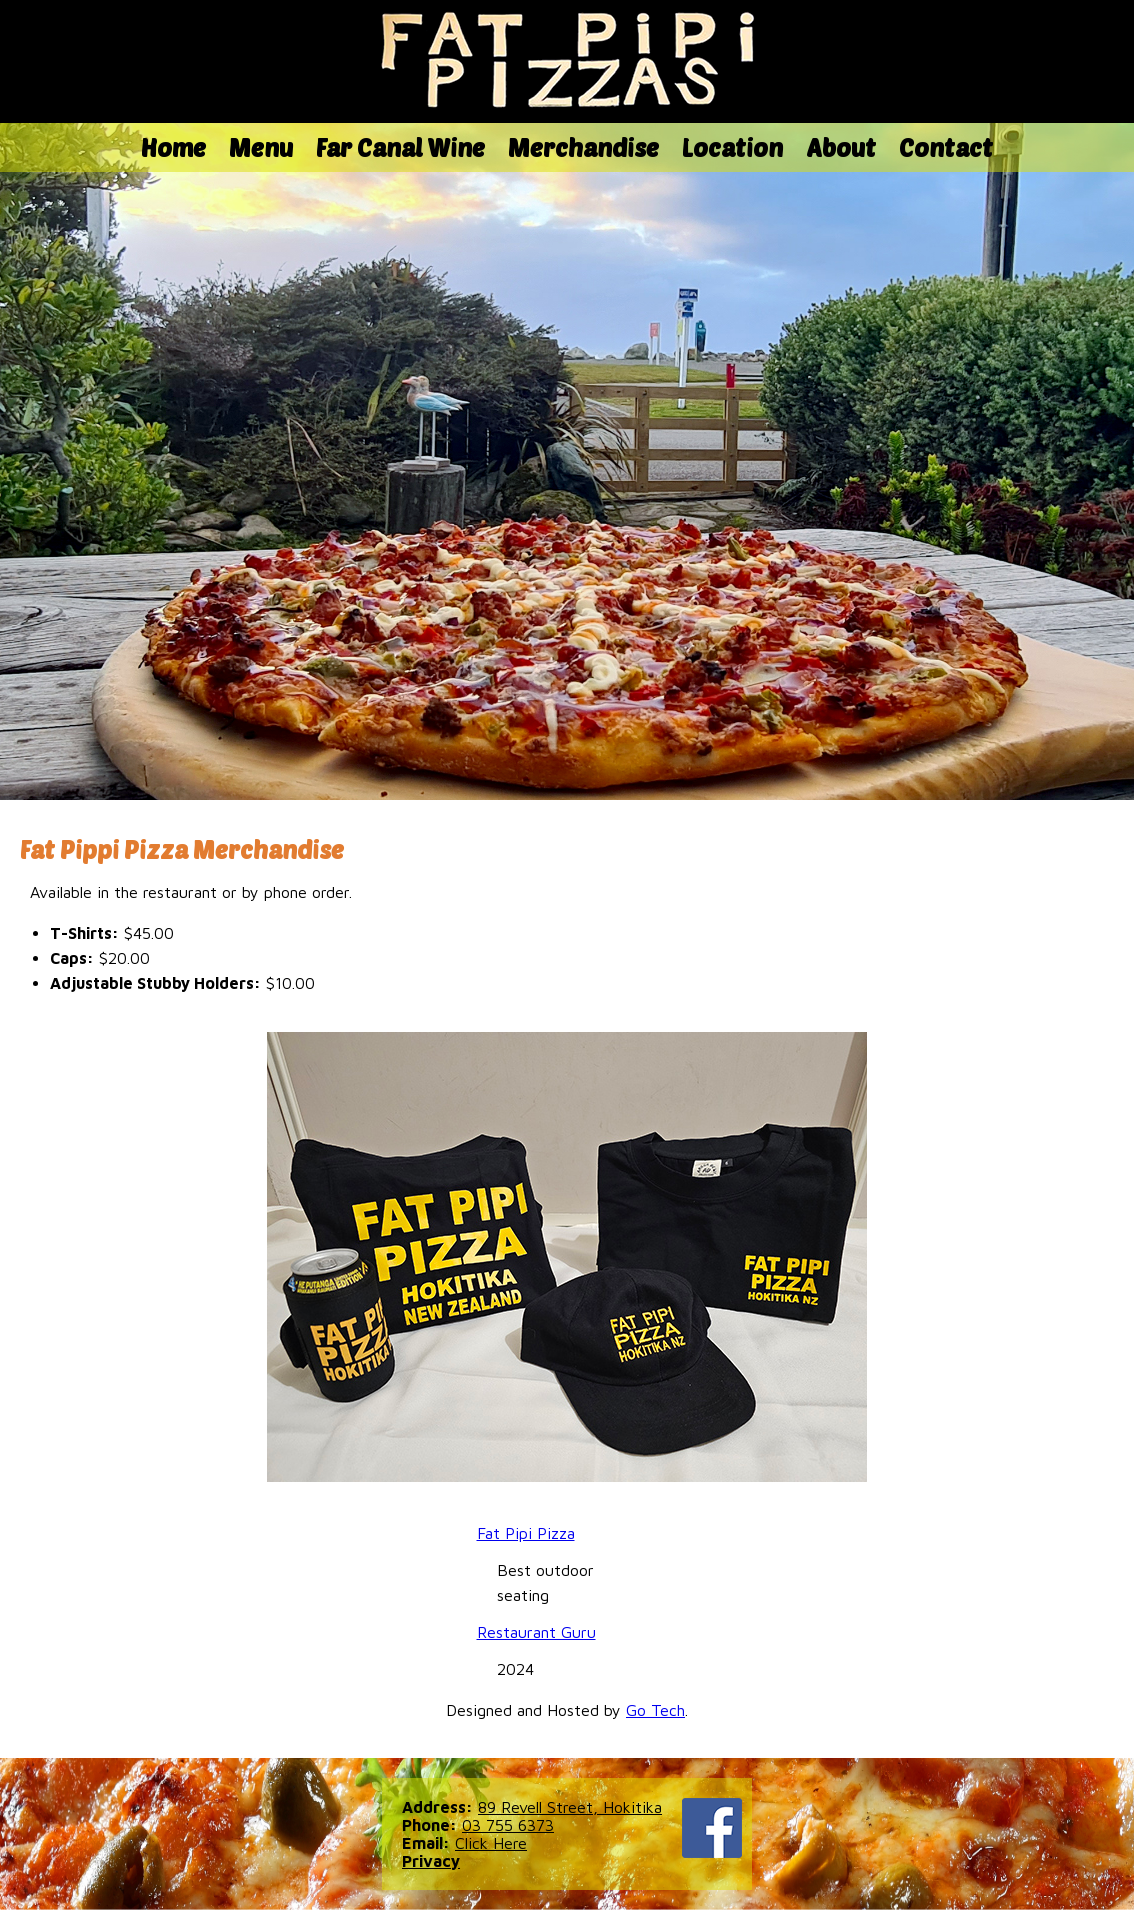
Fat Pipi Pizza (526, 1533)
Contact (946, 147)
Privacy (431, 1861)
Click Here (491, 1843)
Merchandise (583, 147)
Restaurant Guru (536, 1632)
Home (173, 147)
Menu (261, 147)
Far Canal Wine (400, 147)
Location (732, 147)
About (841, 147)
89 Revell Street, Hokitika (570, 1807)
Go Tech (655, 1710)
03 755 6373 (508, 1825)
